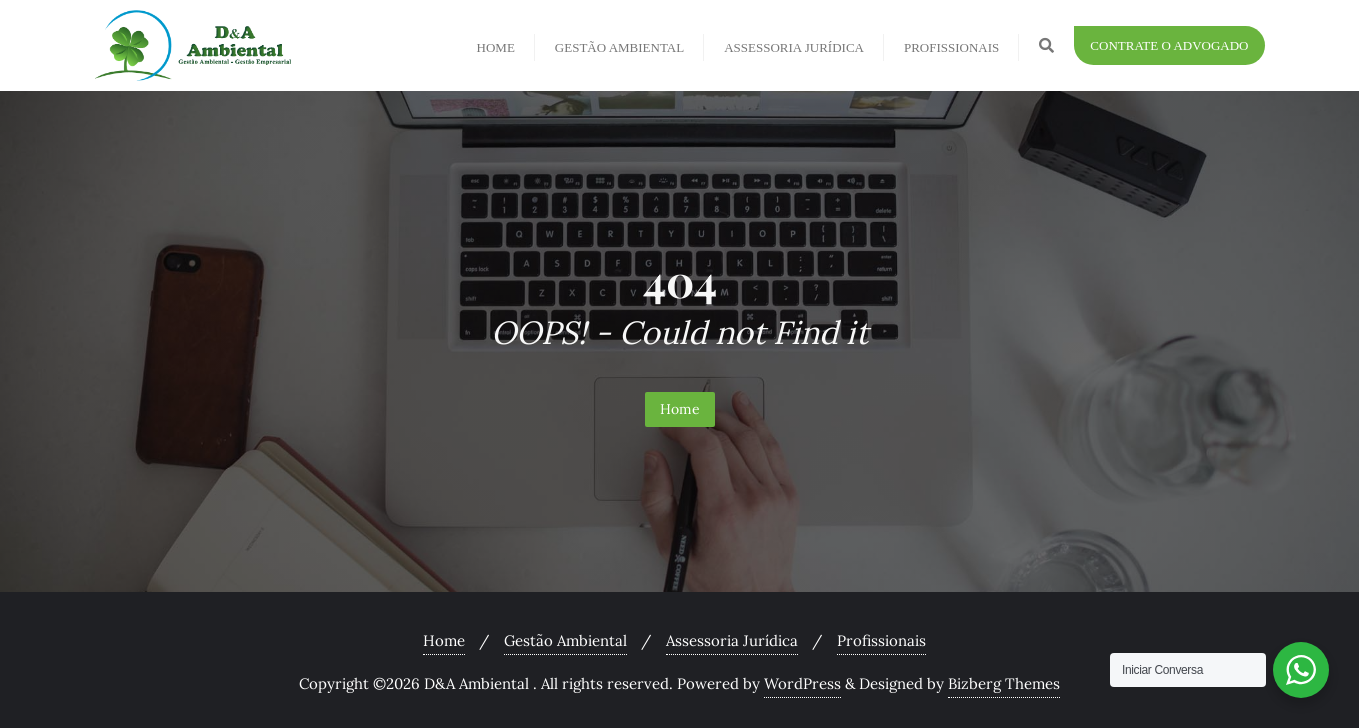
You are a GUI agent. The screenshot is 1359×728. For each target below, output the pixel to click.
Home (680, 409)
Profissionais (881, 640)
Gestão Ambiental (565, 640)
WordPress (802, 683)
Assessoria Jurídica (732, 640)
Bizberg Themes (1004, 683)
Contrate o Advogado (1169, 45)
